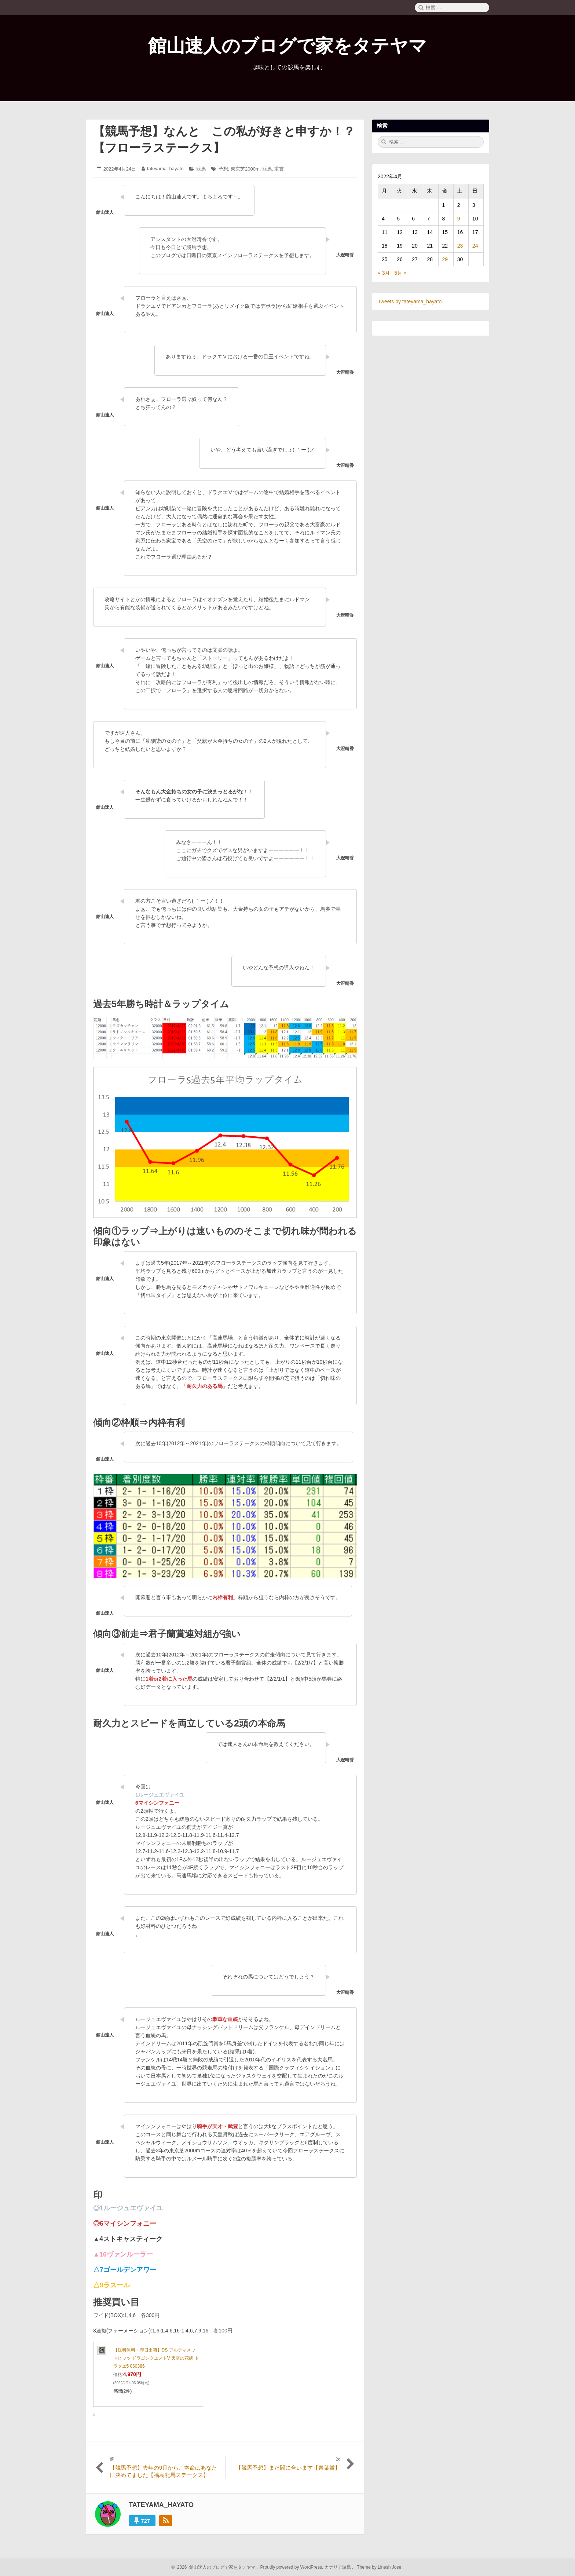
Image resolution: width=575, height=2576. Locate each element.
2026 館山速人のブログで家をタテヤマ (215, 2567)
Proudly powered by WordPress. (292, 2567)
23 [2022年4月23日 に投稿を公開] (460, 246)
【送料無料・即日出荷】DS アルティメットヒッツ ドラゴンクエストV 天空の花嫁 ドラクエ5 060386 (156, 2358)
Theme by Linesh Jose (380, 2567)
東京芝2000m (245, 169)
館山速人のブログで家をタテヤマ (287, 46)
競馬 (201, 169)
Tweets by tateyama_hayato (410, 301)
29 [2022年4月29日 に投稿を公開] (445, 259)
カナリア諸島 (338, 2567)
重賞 (279, 169)
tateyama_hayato (165, 168)
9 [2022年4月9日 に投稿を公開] (458, 219)
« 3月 (384, 273)
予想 (223, 169)
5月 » (400, 273)
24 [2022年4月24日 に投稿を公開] (475, 246)
